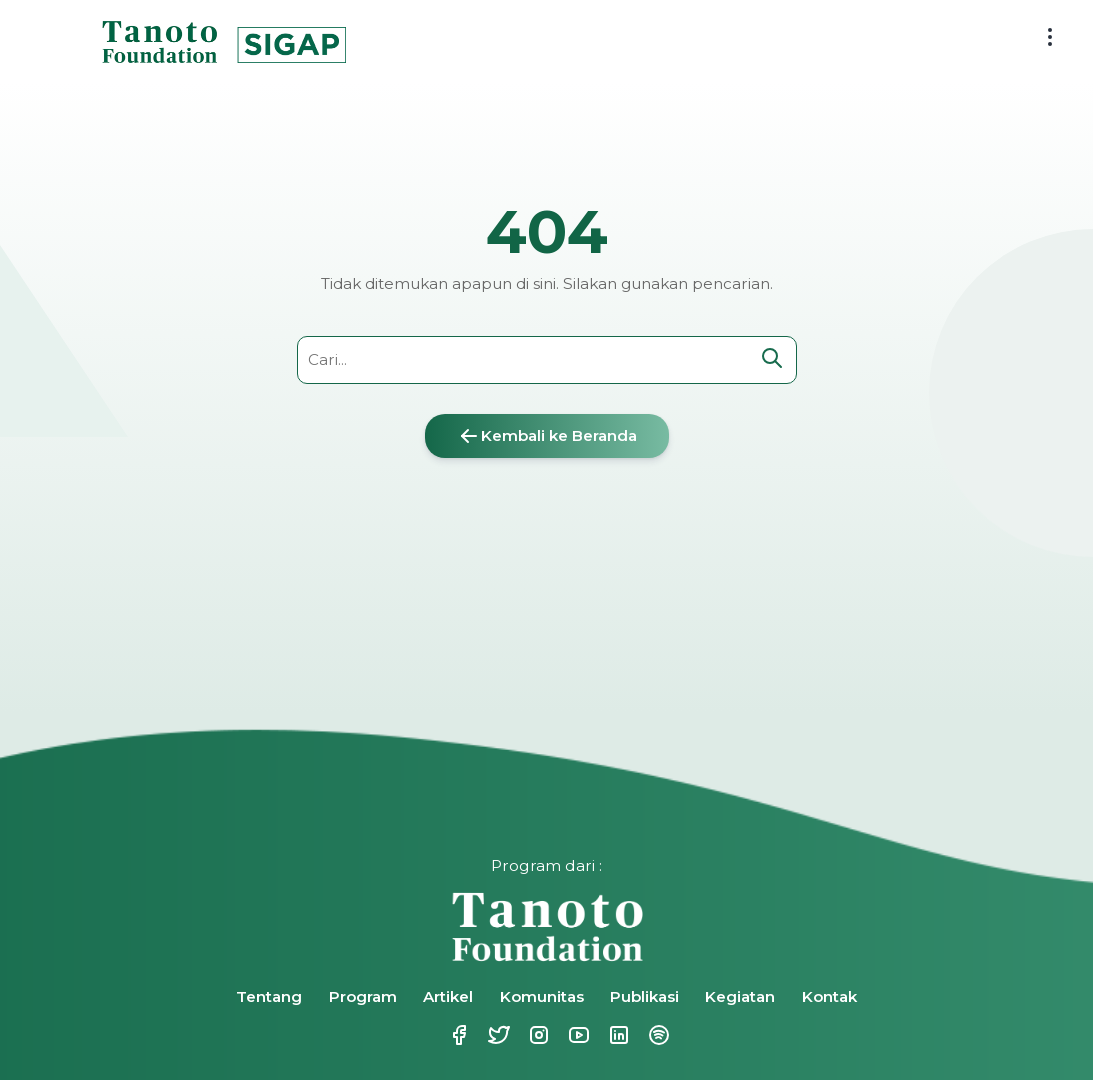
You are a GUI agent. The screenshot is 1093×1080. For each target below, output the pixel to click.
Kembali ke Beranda (547, 436)
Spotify (657, 1035)
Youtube (577, 1035)
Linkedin (617, 1035)
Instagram (537, 1035)
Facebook (457, 1035)
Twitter (497, 1035)
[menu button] (1050, 37)
